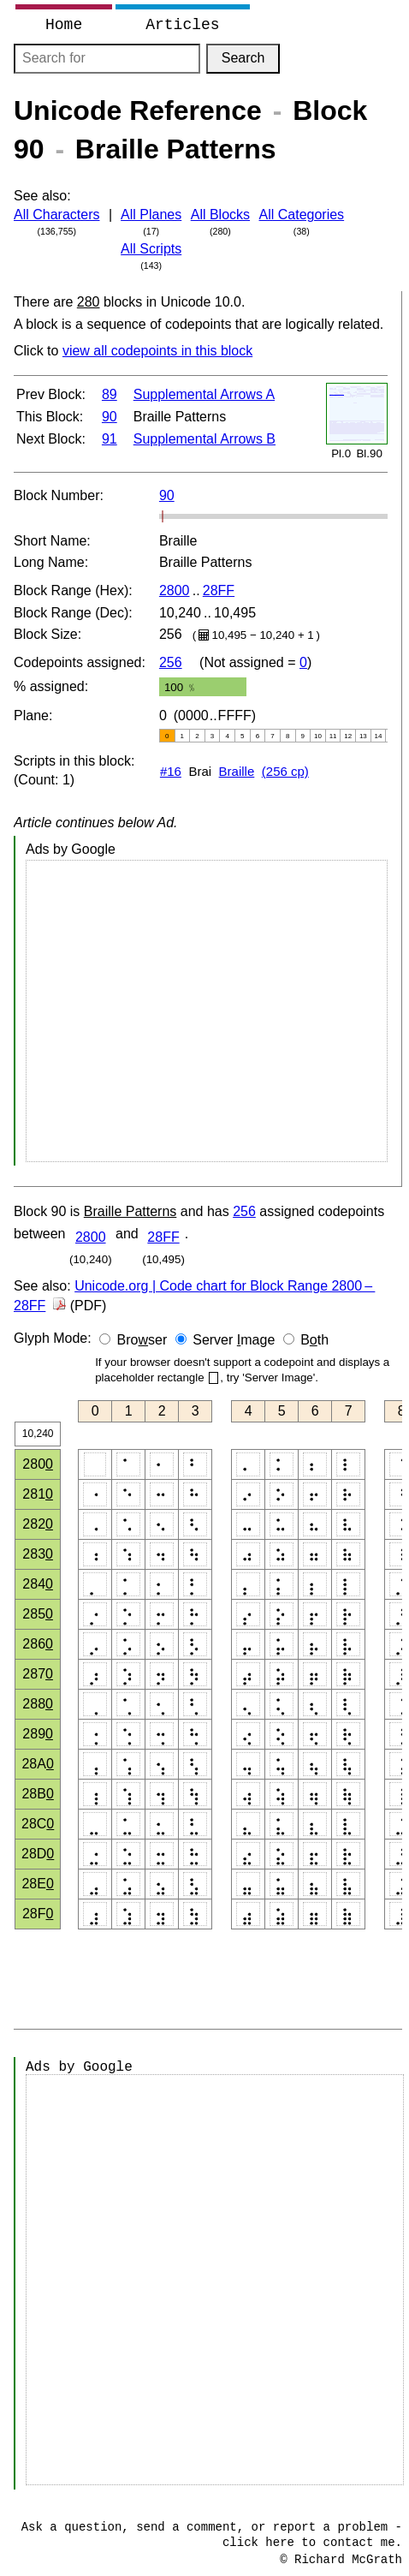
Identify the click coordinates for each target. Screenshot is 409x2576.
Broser (142, 1340)
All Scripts (151, 249)
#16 (170, 771)
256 (170, 662)
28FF (218, 590)
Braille (237, 771)
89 (109, 394)
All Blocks (220, 214)
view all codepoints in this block (157, 350)
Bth (314, 1340)
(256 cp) (285, 771)
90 (109, 416)
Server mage (234, 1340)
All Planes (151, 214)
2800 (174, 590)
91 (109, 439)
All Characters (56, 214)
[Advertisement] (207, 1011)
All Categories (302, 214)
